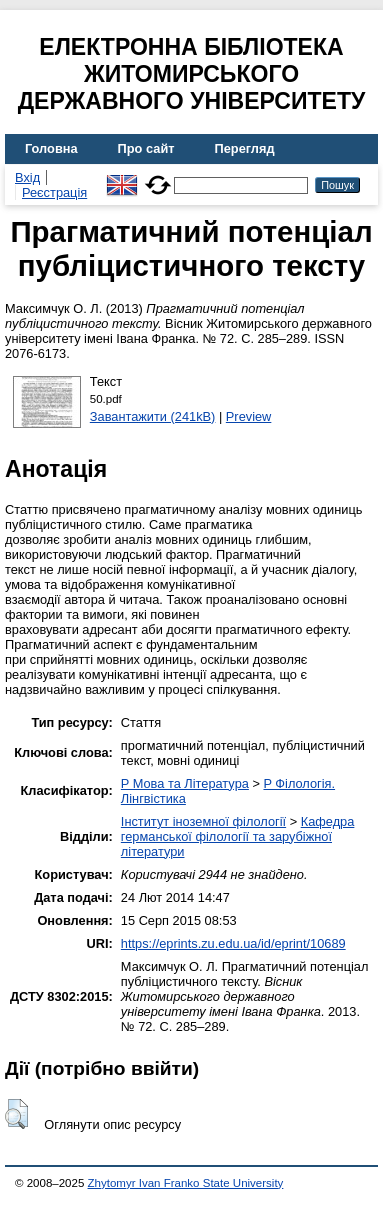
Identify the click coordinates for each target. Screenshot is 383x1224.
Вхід (27, 177)
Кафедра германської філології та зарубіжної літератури (238, 836)
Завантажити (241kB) (153, 416)
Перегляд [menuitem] (245, 148)
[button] (16, 1114)
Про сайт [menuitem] (146, 148)
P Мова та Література (185, 783)
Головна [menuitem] (51, 148)
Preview (249, 416)
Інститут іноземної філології (203, 821)
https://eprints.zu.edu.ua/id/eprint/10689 (233, 943)
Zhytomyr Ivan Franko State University (186, 1183)
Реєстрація (54, 192)
